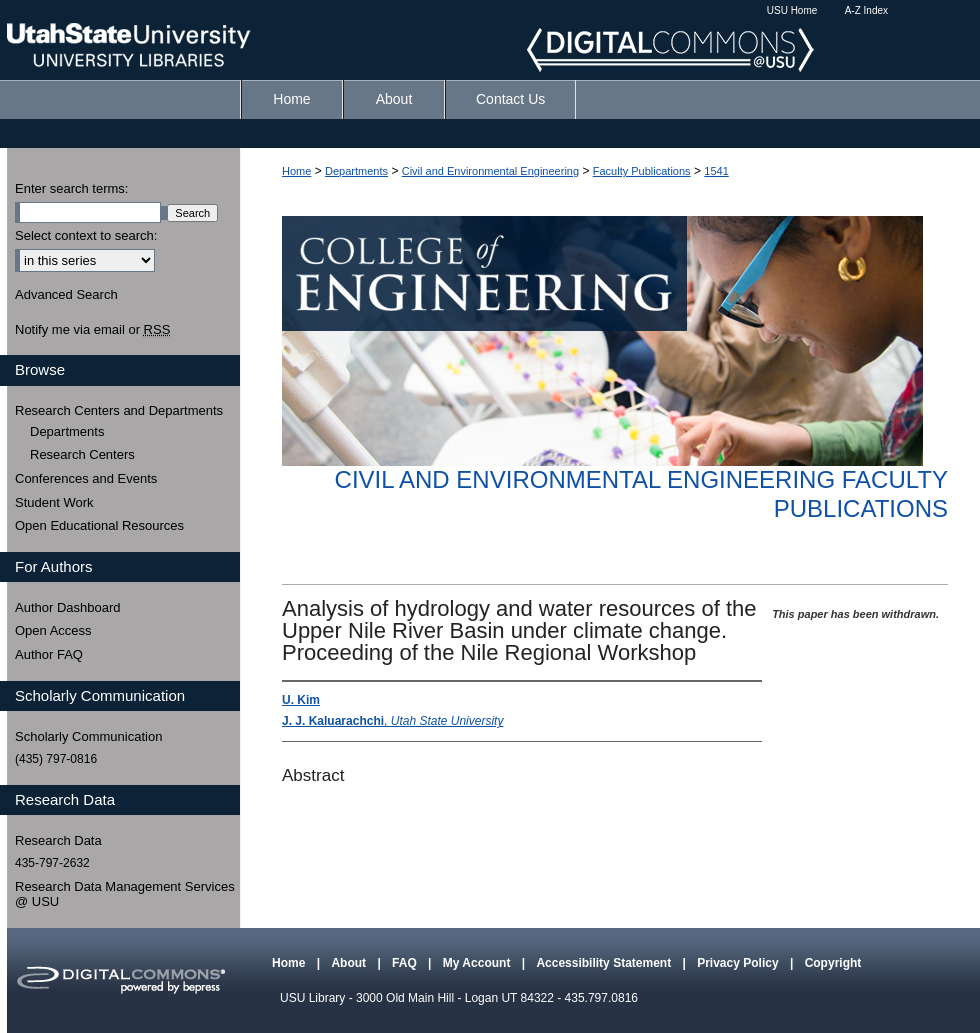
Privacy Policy (739, 963)
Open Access (53, 630)
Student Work (54, 502)
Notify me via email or (92, 330)
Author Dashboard (68, 607)
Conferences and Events (86, 478)
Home (296, 171)
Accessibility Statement (605, 963)
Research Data (58, 840)
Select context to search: (86, 235)
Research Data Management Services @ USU (125, 894)
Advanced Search (66, 294)
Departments (356, 171)
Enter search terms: (71, 188)
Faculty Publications (642, 171)
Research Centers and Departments (119, 410)
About (350, 963)
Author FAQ (49, 654)
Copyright (833, 963)
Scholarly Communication (88, 736)
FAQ (406, 963)
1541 (716, 171)
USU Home (792, 10)
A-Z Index (866, 10)
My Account (478, 963)
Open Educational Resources (99, 525)
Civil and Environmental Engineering (490, 171)
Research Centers (82, 454)
